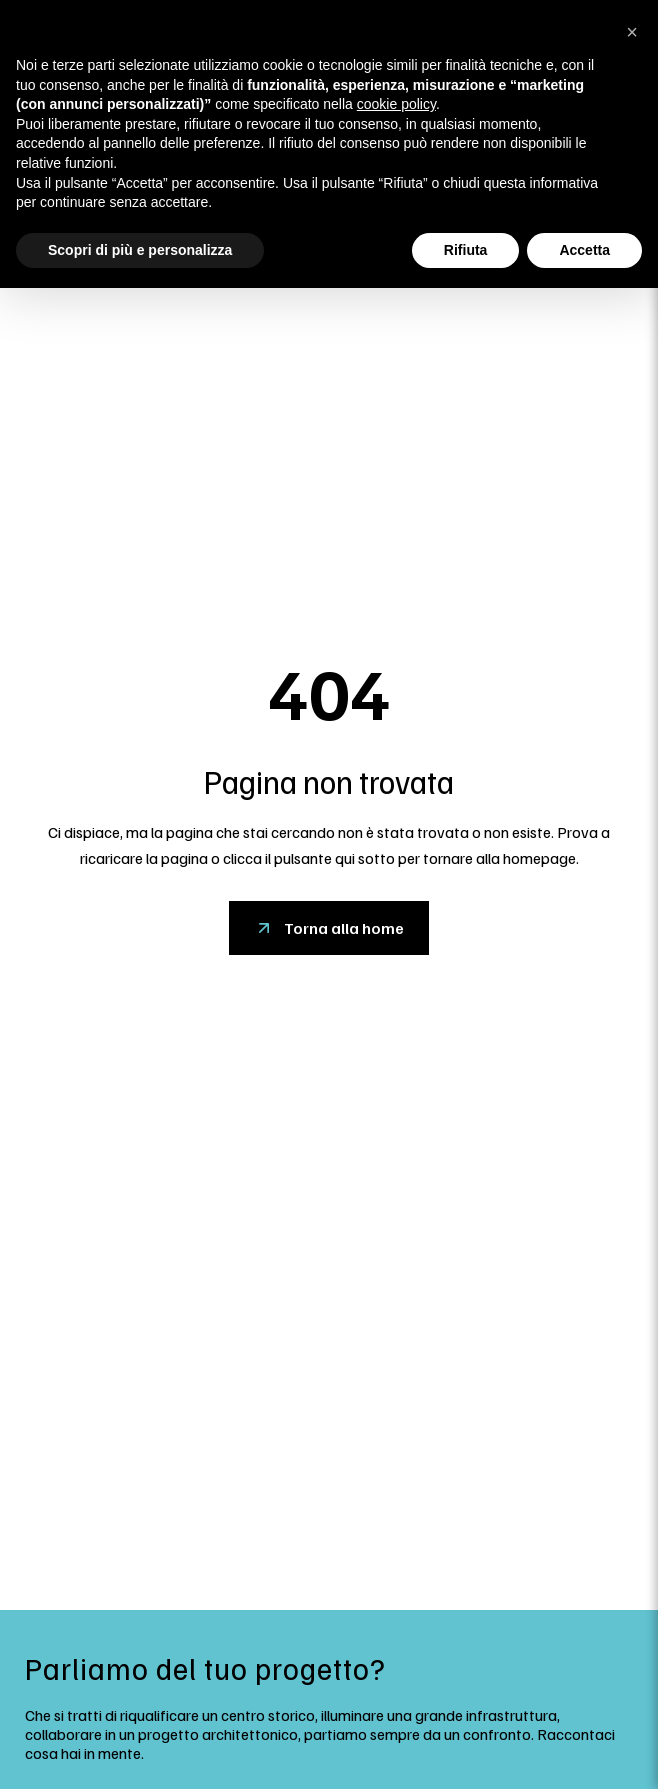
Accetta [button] (584, 250)
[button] (632, 32)
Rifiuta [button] (466, 250)
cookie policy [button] (396, 104)
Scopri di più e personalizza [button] (140, 250)
